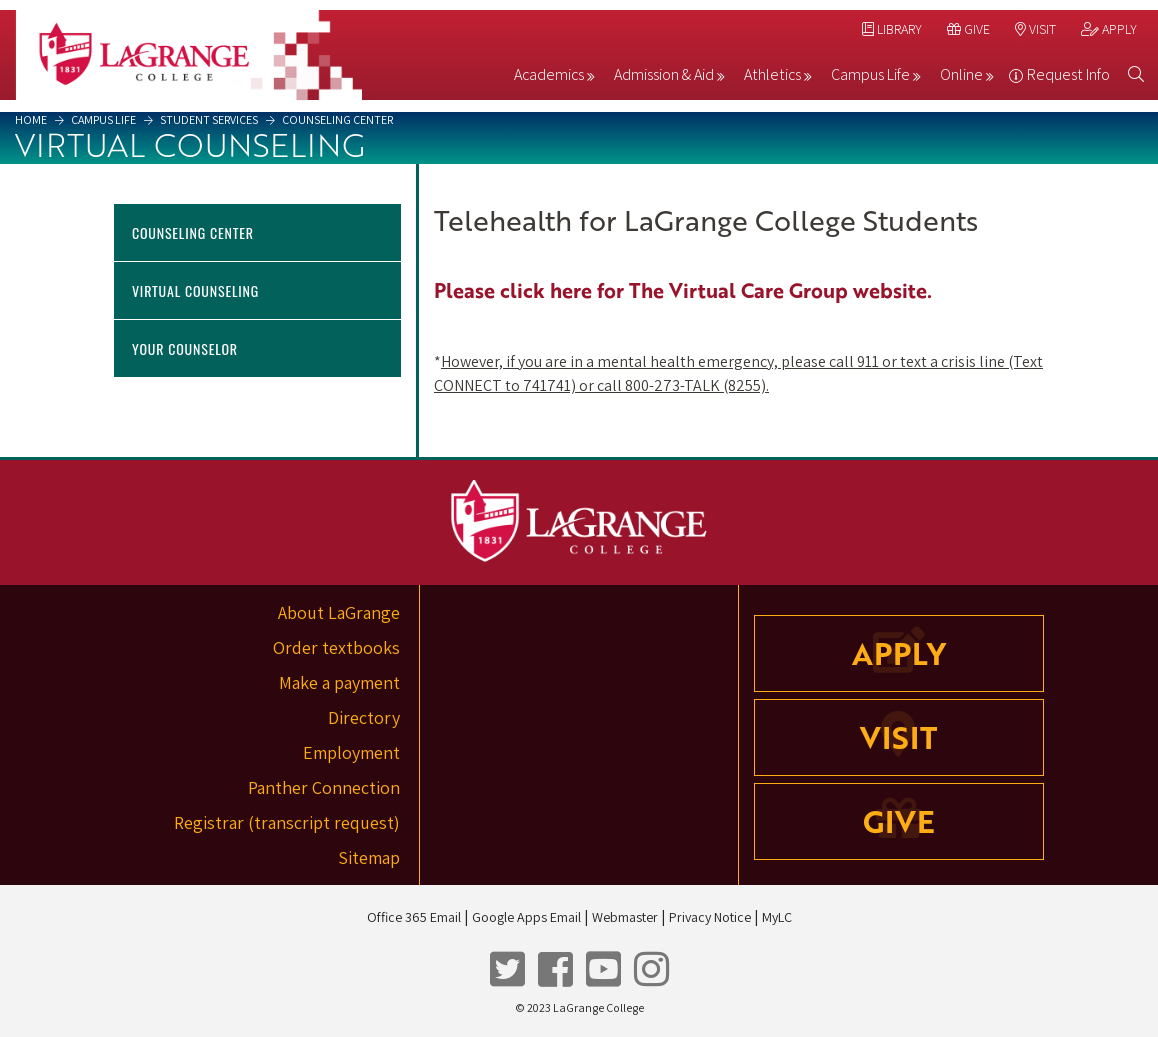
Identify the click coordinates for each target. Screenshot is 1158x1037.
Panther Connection (324, 787)
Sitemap (369, 857)
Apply (1109, 29)
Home (31, 119)
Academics (549, 74)
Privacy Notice (710, 917)
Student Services (208, 119)
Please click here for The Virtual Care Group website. (683, 290)
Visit (1035, 29)
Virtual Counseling (195, 290)
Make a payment (339, 682)
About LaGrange (339, 612)
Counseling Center (336, 119)
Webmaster (625, 917)
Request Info (1068, 74)
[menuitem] (555, 78)
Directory (364, 717)
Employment (351, 752)
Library (892, 29)
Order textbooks (336, 647)
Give (968, 29)
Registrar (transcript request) (287, 822)
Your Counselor (185, 348)
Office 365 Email (414, 917)
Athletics (772, 74)
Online (961, 74)
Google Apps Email (526, 917)
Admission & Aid (664, 74)
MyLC (777, 917)
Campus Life (870, 74)
